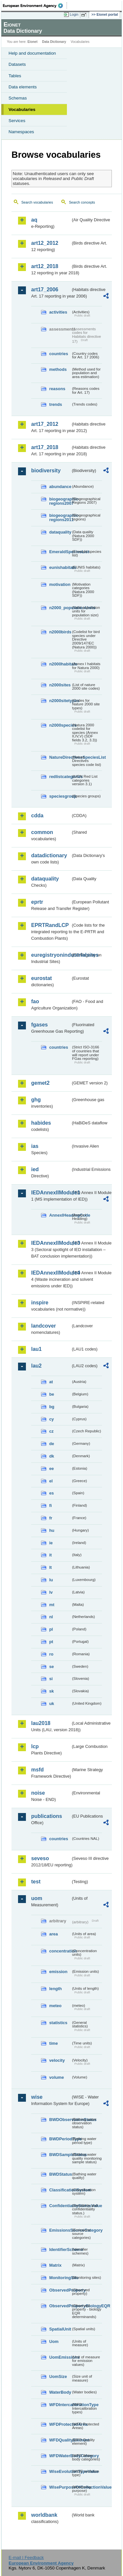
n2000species (60, 725)
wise (37, 2097)
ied (35, 1169)
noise (38, 1793)
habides (41, 1123)
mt (51, 1604)
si (51, 1678)
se (51, 1666)
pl (51, 1629)
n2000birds (60, 631)
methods (58, 369)
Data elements (23, 86)
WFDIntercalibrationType (60, 2404)
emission (58, 1971)
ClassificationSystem (60, 2189)
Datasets (17, 64)
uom (36, 1898)
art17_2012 (44, 424)
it (50, 1554)
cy (51, 1419)
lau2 (36, 1366)
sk (51, 1691)
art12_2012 (44, 243)
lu (51, 1579)
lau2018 (41, 1723)
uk (51, 1703)
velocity (57, 2060)
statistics (58, 2022)
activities (58, 312)
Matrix (55, 2265)
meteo (55, 2005)
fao (35, 1001)
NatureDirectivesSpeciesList (60, 757)
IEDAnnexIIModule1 (51, 1192)
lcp (35, 1746)
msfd (37, 1769)
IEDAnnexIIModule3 (51, 1243)
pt (51, 1641)
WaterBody (60, 2392)
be (51, 1394)
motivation (60, 584)
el (51, 1480)
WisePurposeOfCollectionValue (60, 2487)
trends (55, 404)
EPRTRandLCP (50, 925)
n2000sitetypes (60, 700)
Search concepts (82, 202)
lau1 (36, 1349)
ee (51, 1468)
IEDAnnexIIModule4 (51, 1273)
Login (74, 14)
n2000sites (60, 684)
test (35, 1881)
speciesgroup (60, 796)
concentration (60, 1951)
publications (46, 1816)
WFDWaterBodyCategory (60, 2455)
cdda (37, 815)
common (42, 832)
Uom (53, 2341)
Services (17, 120)
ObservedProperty (60, 2290)
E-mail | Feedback (26, 2557)
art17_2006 (44, 289)
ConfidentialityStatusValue (60, 2205)
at (51, 1381)
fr (50, 1517)
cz (51, 1431)
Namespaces (21, 131)
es (51, 1493)
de (51, 1443)
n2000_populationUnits (60, 607)
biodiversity (46, 470)
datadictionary (49, 855)
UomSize (58, 2376)
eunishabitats (60, 567)
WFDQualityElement (60, 2440)
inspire (39, 1302)
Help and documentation (32, 53)
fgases (39, 1024)
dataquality (60, 532)
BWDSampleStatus (60, 2154)
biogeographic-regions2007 (60, 501)
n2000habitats (60, 664)
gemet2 (40, 1083)
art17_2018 (44, 447)
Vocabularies (22, 109)
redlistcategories (60, 776)
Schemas (18, 98)
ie (51, 1542)
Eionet (33, 42)
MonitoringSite (60, 2277)
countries (58, 353)
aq (34, 220)
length (55, 1988)
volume (56, 2077)
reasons (57, 388)
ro (51, 1654)
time (53, 2043)
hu (51, 1530)
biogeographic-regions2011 (60, 517)
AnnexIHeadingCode (60, 1215)
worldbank (44, 2515)
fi (50, 1505)
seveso (40, 1858)
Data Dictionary (54, 42)
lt (50, 1567)
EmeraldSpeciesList (60, 551)
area (53, 1934)
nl (51, 1616)
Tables (15, 75)
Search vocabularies (37, 202)
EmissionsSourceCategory (60, 2230)
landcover (43, 1326)
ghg (36, 1099)
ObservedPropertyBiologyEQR (60, 2305)
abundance (60, 486)
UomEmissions (60, 2357)
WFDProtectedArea (60, 2424)
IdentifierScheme (60, 2249)
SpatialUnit (60, 2329)
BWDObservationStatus (60, 2119)
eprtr (37, 902)
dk (51, 1456)
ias (34, 1146)
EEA (35, 5)
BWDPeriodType (60, 2138)
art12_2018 (44, 266)
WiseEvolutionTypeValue (60, 2471)
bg (51, 1406)
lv (51, 1592)
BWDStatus (60, 2174)
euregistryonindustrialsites (51, 955)
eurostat (41, 978)
